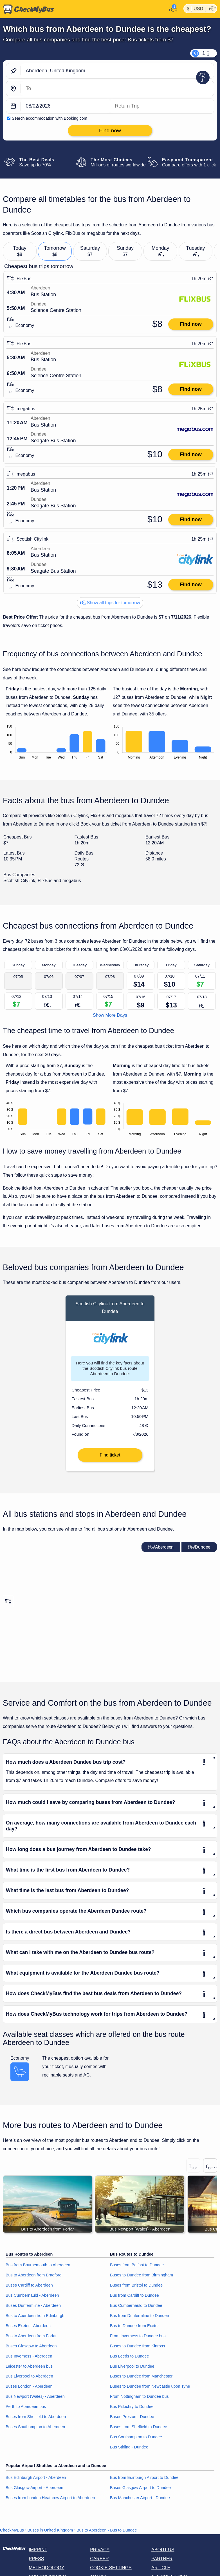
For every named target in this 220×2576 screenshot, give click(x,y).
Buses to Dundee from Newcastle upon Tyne (150, 2390)
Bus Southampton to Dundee (136, 2440)
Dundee (199, 1550)
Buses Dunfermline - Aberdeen (33, 2309)
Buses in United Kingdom (50, 2534)
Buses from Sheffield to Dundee (138, 2430)
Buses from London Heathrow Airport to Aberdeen (50, 2501)
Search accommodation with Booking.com (49, 118)
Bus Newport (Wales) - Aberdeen (35, 2400)
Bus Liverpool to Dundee (132, 2369)
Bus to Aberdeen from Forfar (31, 2339)
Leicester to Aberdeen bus (29, 2369)
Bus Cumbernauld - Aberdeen (32, 2299)
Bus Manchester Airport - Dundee (140, 2501)
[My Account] (171, 9)
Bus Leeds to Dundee (129, 2359)
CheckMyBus (12, 2534)
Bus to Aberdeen (91, 2534)
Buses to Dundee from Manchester (141, 2379)
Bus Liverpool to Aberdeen (29, 2379)
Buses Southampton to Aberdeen (35, 2430)
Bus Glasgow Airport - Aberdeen (34, 2491)
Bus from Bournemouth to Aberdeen (38, 2268)
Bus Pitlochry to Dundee (131, 2410)
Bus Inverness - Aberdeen (29, 2359)
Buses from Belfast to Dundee (137, 2268)
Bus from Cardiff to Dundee (134, 2299)
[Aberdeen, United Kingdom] (117, 70)
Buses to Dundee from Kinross (137, 2349)
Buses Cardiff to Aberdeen (29, 2289)
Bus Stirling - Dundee (129, 2450)
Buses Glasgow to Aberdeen (31, 2349)
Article (160, 2571)
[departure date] (65, 106)
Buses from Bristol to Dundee (136, 2289)
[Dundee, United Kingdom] (117, 88)
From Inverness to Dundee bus (138, 2339)
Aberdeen (161, 1550)
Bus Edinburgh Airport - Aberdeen (36, 2481)
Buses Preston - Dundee (132, 2420)
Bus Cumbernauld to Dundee (136, 2309)
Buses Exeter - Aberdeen (28, 2329)
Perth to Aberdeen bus (26, 2410)
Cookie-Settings (111, 2571)
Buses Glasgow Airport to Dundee (140, 2491)
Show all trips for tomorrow (110, 602)
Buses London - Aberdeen (29, 2390)
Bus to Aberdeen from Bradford (33, 2278)
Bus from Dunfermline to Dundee (139, 2319)
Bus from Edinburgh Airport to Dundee (144, 2481)
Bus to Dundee (123, 2534)
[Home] (27, 9)
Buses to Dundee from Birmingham (141, 2278)
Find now (190, 324)
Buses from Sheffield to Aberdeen (36, 2420)
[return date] (162, 106)
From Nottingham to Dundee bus (139, 2400)
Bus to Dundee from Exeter (134, 2329)
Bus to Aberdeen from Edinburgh (35, 2319)
